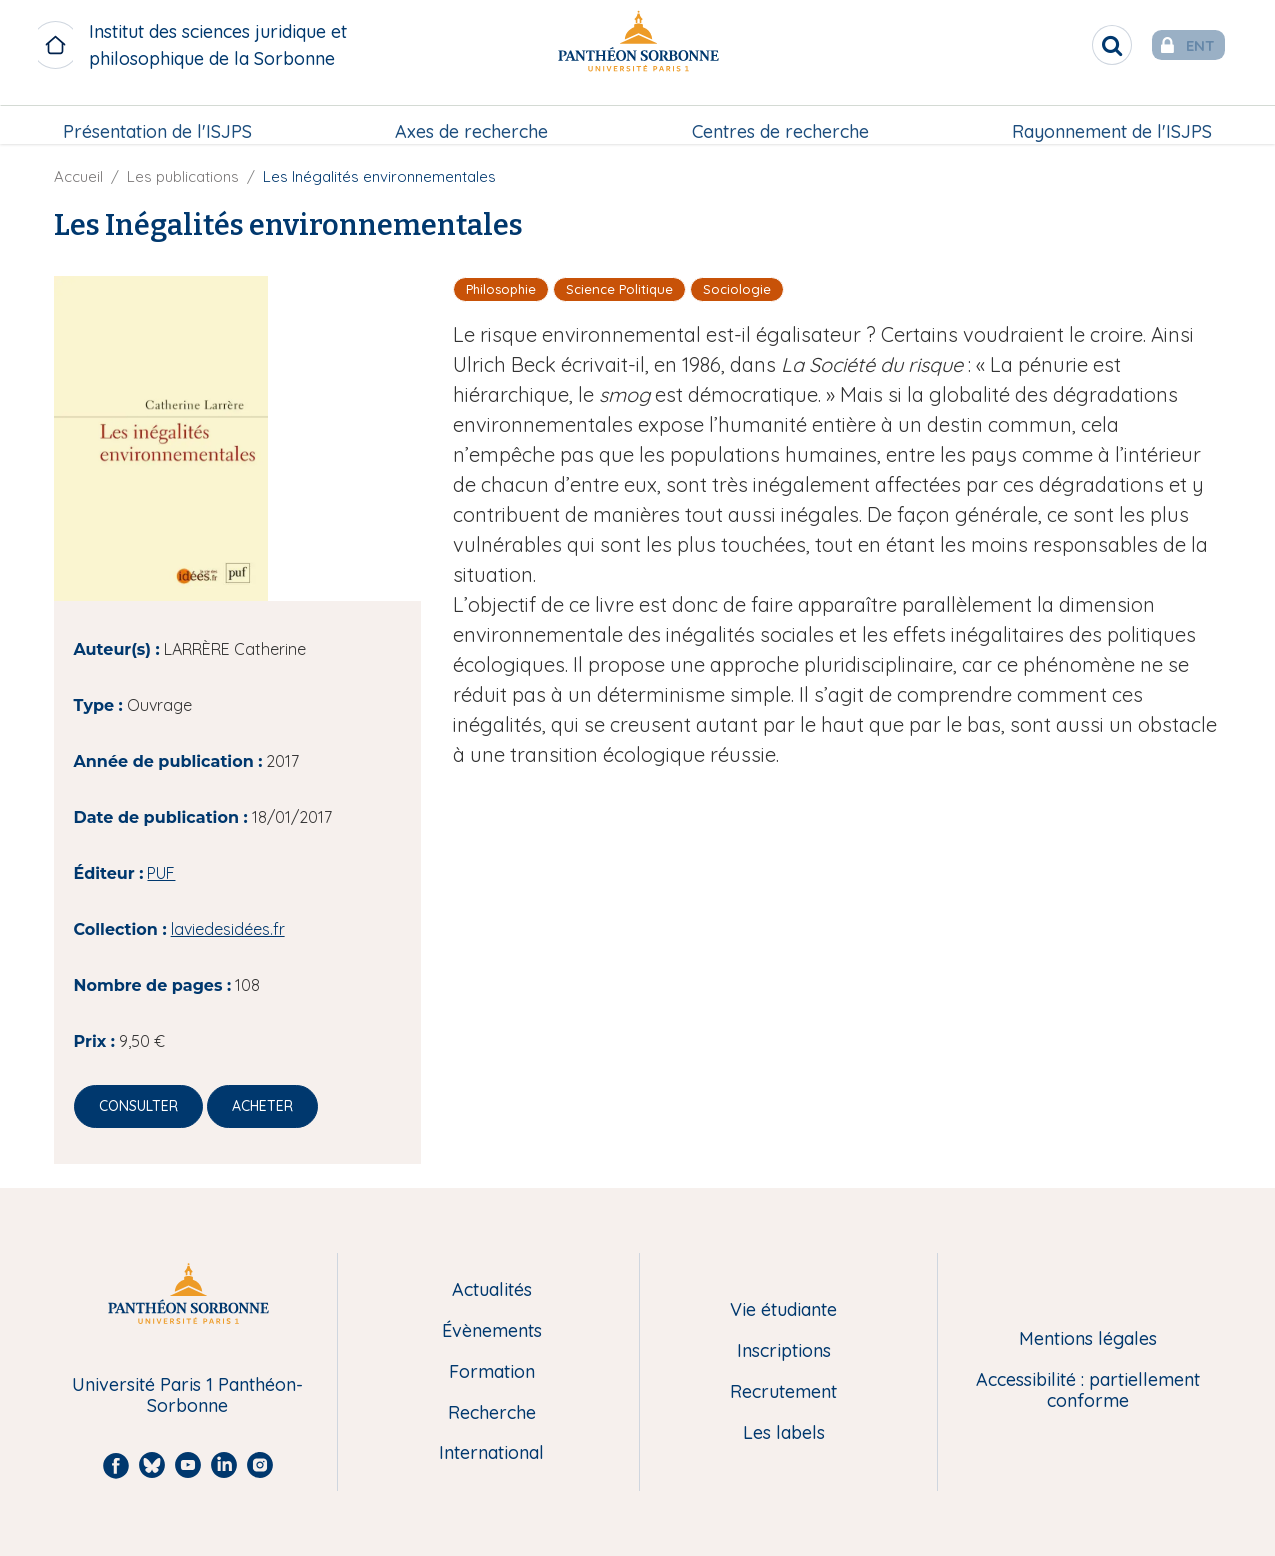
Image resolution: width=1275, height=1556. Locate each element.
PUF (161, 873)
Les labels (784, 1433)
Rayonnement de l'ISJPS (1110, 116)
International (491, 1453)
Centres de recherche (779, 116)
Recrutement (783, 1392)
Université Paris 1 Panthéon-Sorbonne (187, 1395)
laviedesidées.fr (228, 929)
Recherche (492, 1413)
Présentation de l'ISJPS (159, 116)
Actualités (492, 1290)
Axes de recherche (472, 116)
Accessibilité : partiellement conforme (1088, 1390)
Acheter (262, 1106)
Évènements (492, 1331)
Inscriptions (784, 1351)
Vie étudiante (783, 1310)
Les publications (183, 176)
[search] (1081, 45)
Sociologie (737, 289)
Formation (492, 1372)
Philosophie (501, 289)
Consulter (138, 1106)
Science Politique (619, 289)
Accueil (78, 176)
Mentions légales (1088, 1339)
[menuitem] (159, 117)
